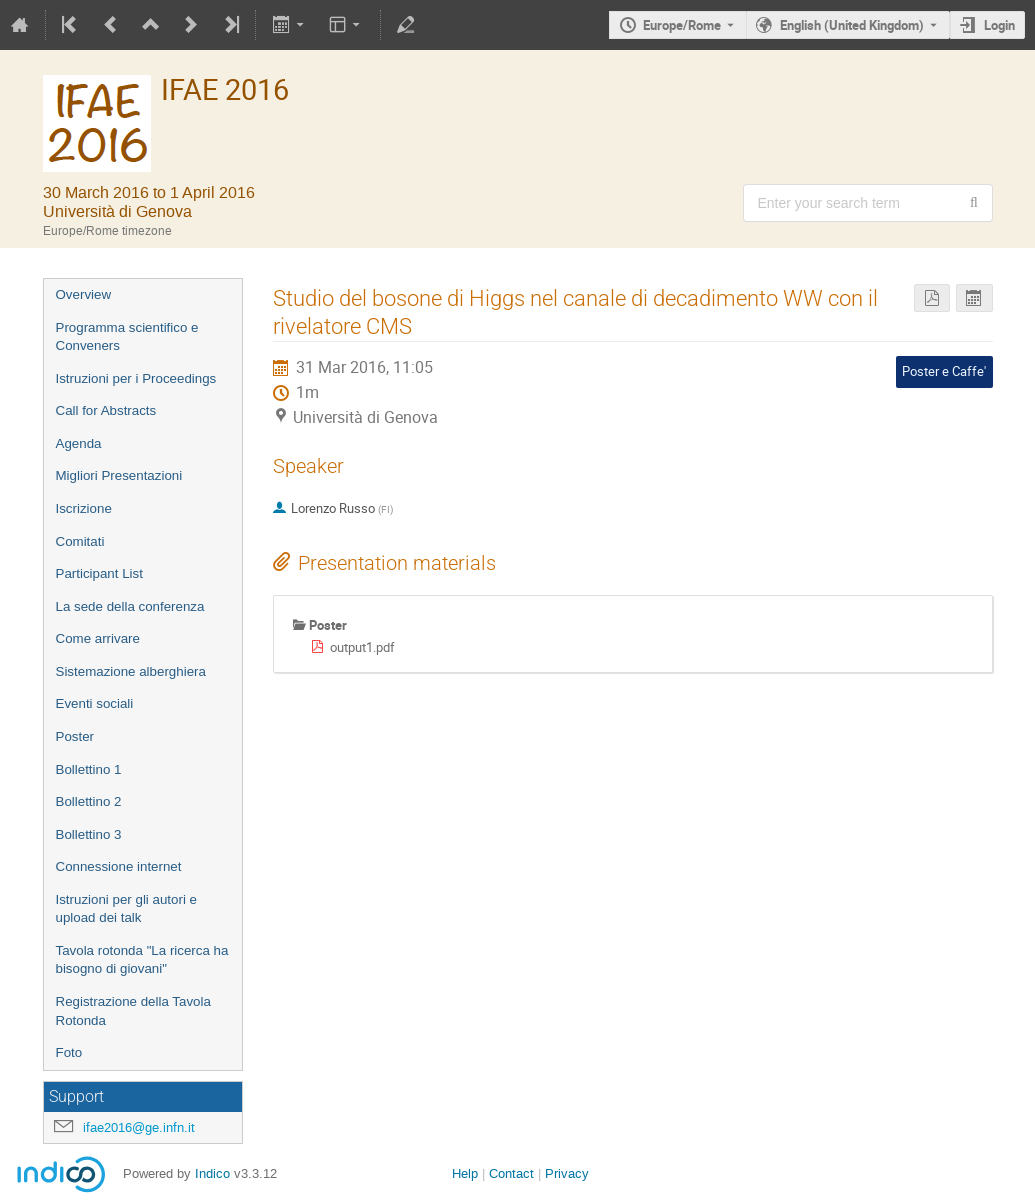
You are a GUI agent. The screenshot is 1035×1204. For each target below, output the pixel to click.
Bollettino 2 (89, 801)
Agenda (79, 443)
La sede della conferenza (130, 606)
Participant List (99, 573)
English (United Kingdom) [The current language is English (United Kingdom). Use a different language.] (852, 25)
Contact (511, 1173)
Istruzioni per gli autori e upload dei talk (127, 909)
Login (999, 25)
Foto (69, 1052)
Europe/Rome (682, 25)
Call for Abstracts (106, 410)
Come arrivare (98, 638)
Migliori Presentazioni (119, 475)
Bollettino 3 (89, 834)
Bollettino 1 (89, 769)
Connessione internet (119, 866)
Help (465, 1173)
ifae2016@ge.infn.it (139, 1127)
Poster (75, 736)
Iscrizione (84, 508)
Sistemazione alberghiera (131, 671)
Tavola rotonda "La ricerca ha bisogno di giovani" (142, 960)
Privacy (567, 1173)
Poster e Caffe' (944, 371)
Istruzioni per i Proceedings (136, 378)
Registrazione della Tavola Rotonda (133, 1011)
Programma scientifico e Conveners (127, 337)
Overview (84, 294)
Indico (212, 1173)
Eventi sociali (95, 703)
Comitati (80, 541)
